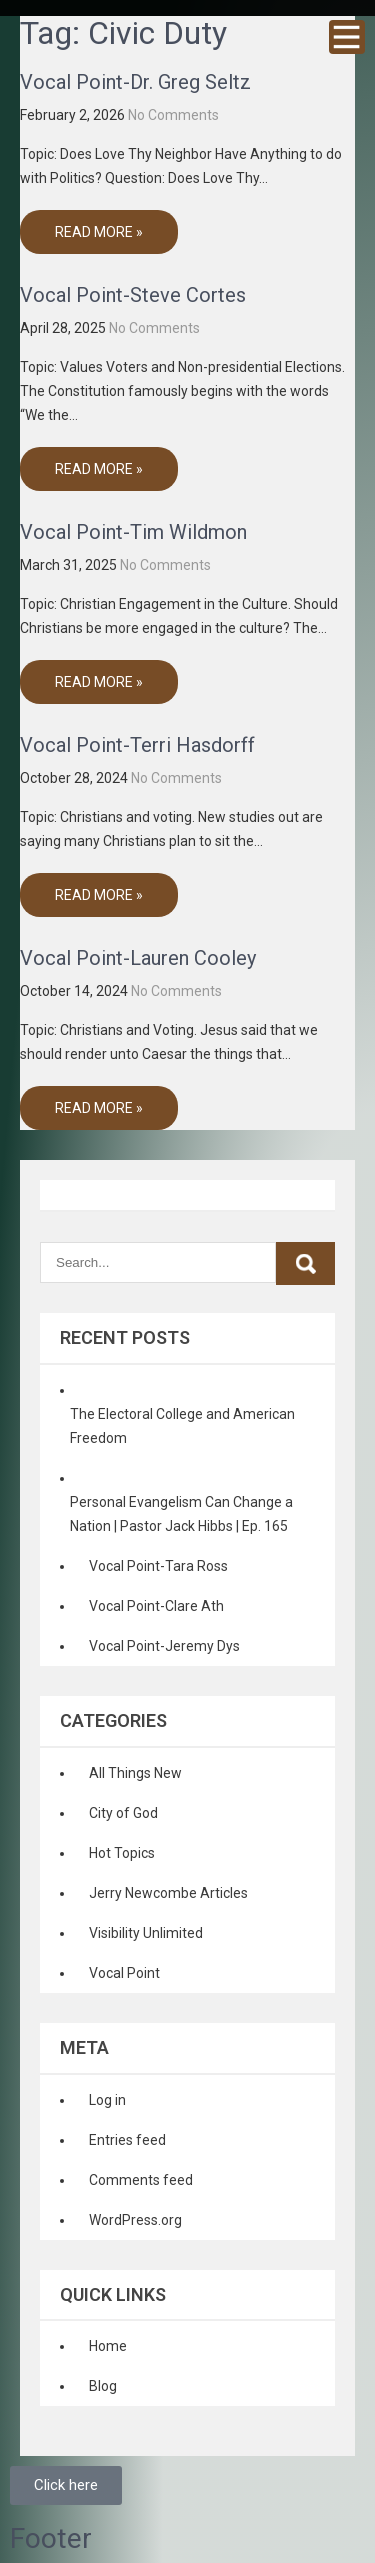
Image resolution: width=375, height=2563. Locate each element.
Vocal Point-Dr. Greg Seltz (135, 82)
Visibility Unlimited (146, 1933)
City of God (123, 1813)
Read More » (99, 232)
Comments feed (141, 2180)
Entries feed (127, 2140)
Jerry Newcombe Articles (168, 1893)
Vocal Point (124, 1973)
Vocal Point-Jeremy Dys (164, 1646)
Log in (107, 2100)
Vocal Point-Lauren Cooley (138, 958)
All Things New (135, 1773)
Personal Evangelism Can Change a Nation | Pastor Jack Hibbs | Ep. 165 (181, 1514)
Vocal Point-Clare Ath (156, 1606)
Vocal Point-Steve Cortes (133, 295)
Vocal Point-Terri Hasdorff (137, 745)
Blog (103, 2386)
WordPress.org (135, 2220)
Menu (347, 37)
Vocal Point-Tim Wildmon (133, 532)
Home (108, 2346)
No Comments (173, 115)
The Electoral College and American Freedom (182, 1426)
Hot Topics (122, 1853)
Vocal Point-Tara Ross (158, 1566)
